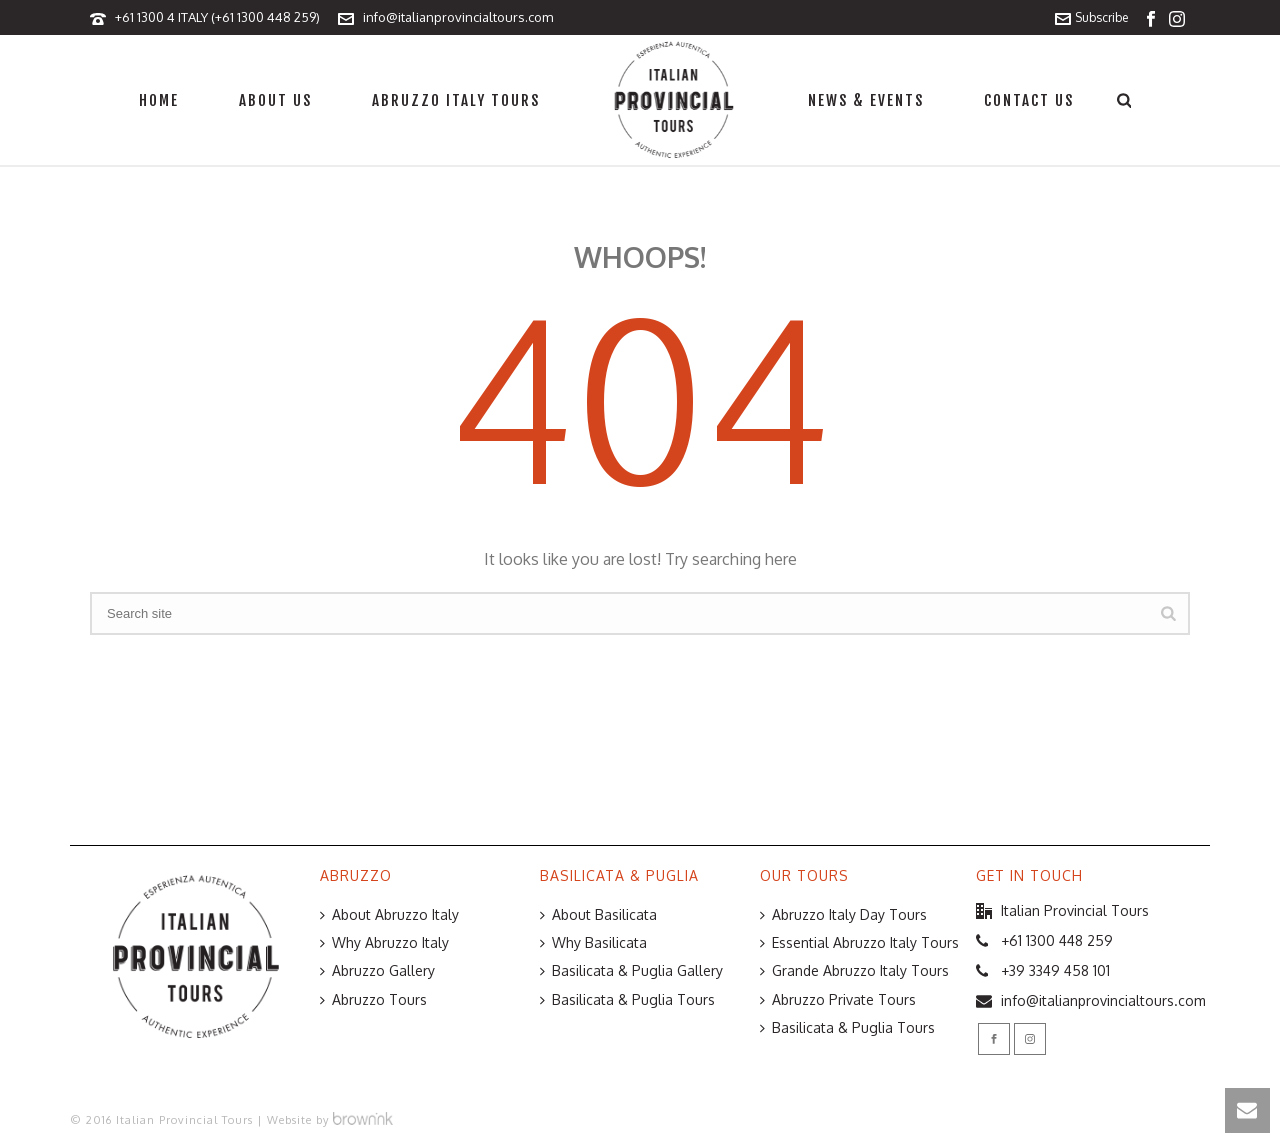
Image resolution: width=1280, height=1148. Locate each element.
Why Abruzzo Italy (384, 942)
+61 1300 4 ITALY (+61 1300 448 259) (217, 17)
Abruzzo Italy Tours (456, 100)
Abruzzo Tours (373, 999)
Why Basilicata (593, 942)
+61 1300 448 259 (1057, 940)
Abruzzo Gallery (377, 970)
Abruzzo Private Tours (838, 999)
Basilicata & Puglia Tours (627, 999)
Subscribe (1091, 17)
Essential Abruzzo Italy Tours (859, 942)
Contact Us (1029, 100)
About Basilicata (598, 914)
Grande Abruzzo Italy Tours (854, 970)
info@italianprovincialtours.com (458, 17)
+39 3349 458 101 (1055, 970)
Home (159, 100)
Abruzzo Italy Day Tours (843, 914)
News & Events (866, 100)
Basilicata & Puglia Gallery (631, 970)
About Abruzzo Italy (389, 914)
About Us (275, 100)
